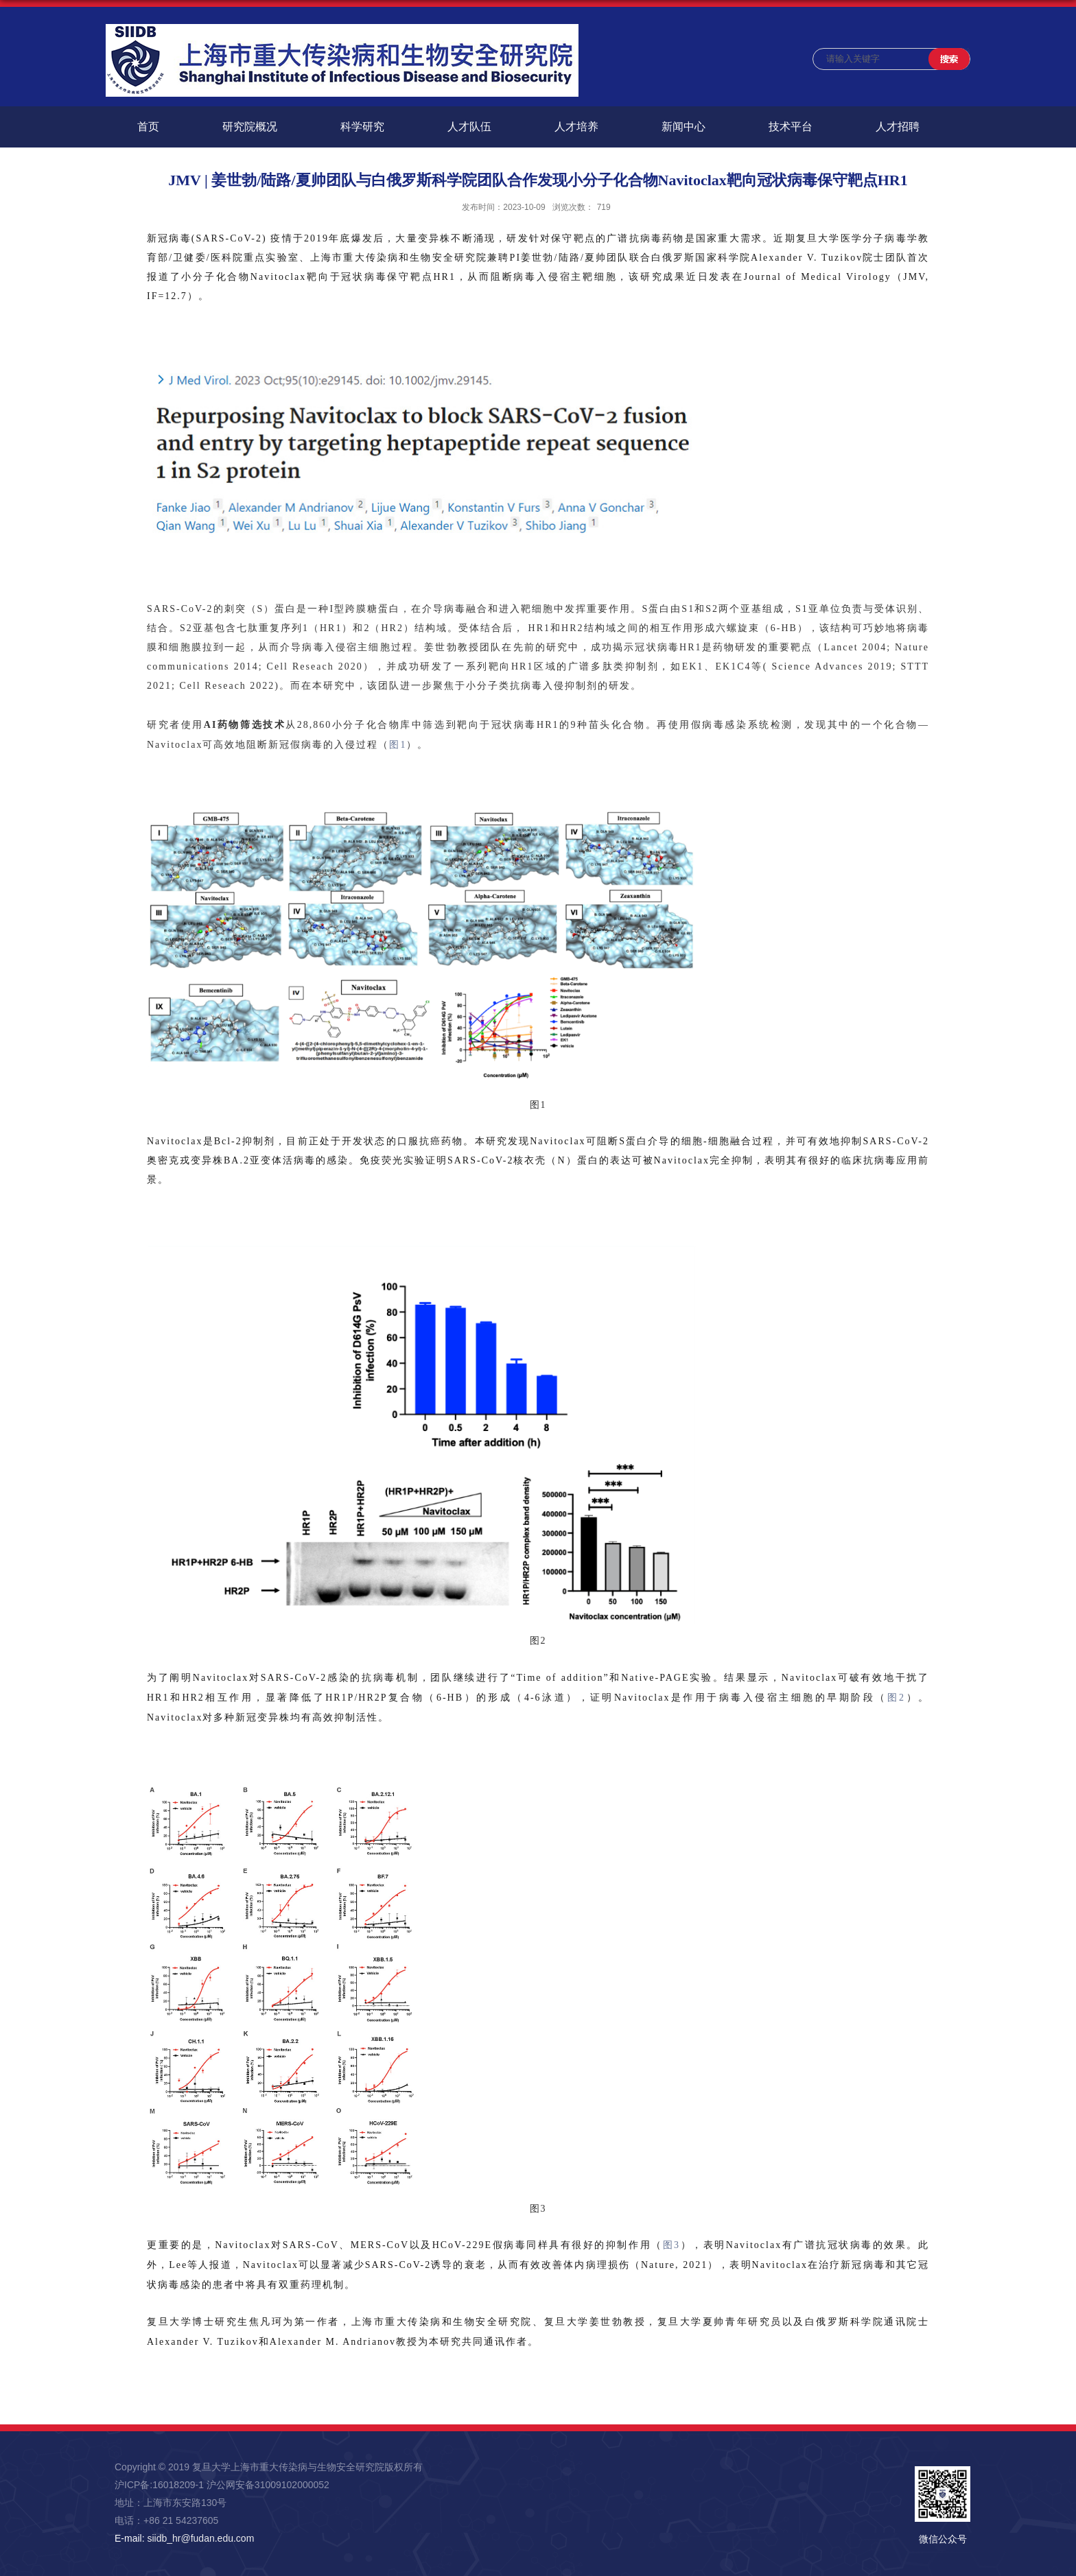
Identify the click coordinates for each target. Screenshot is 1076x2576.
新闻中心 (683, 126)
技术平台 (790, 126)
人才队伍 (469, 126)
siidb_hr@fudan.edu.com (200, 2538)
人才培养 (576, 126)
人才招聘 (898, 126)
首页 (148, 126)
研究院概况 (249, 126)
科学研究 (362, 126)
